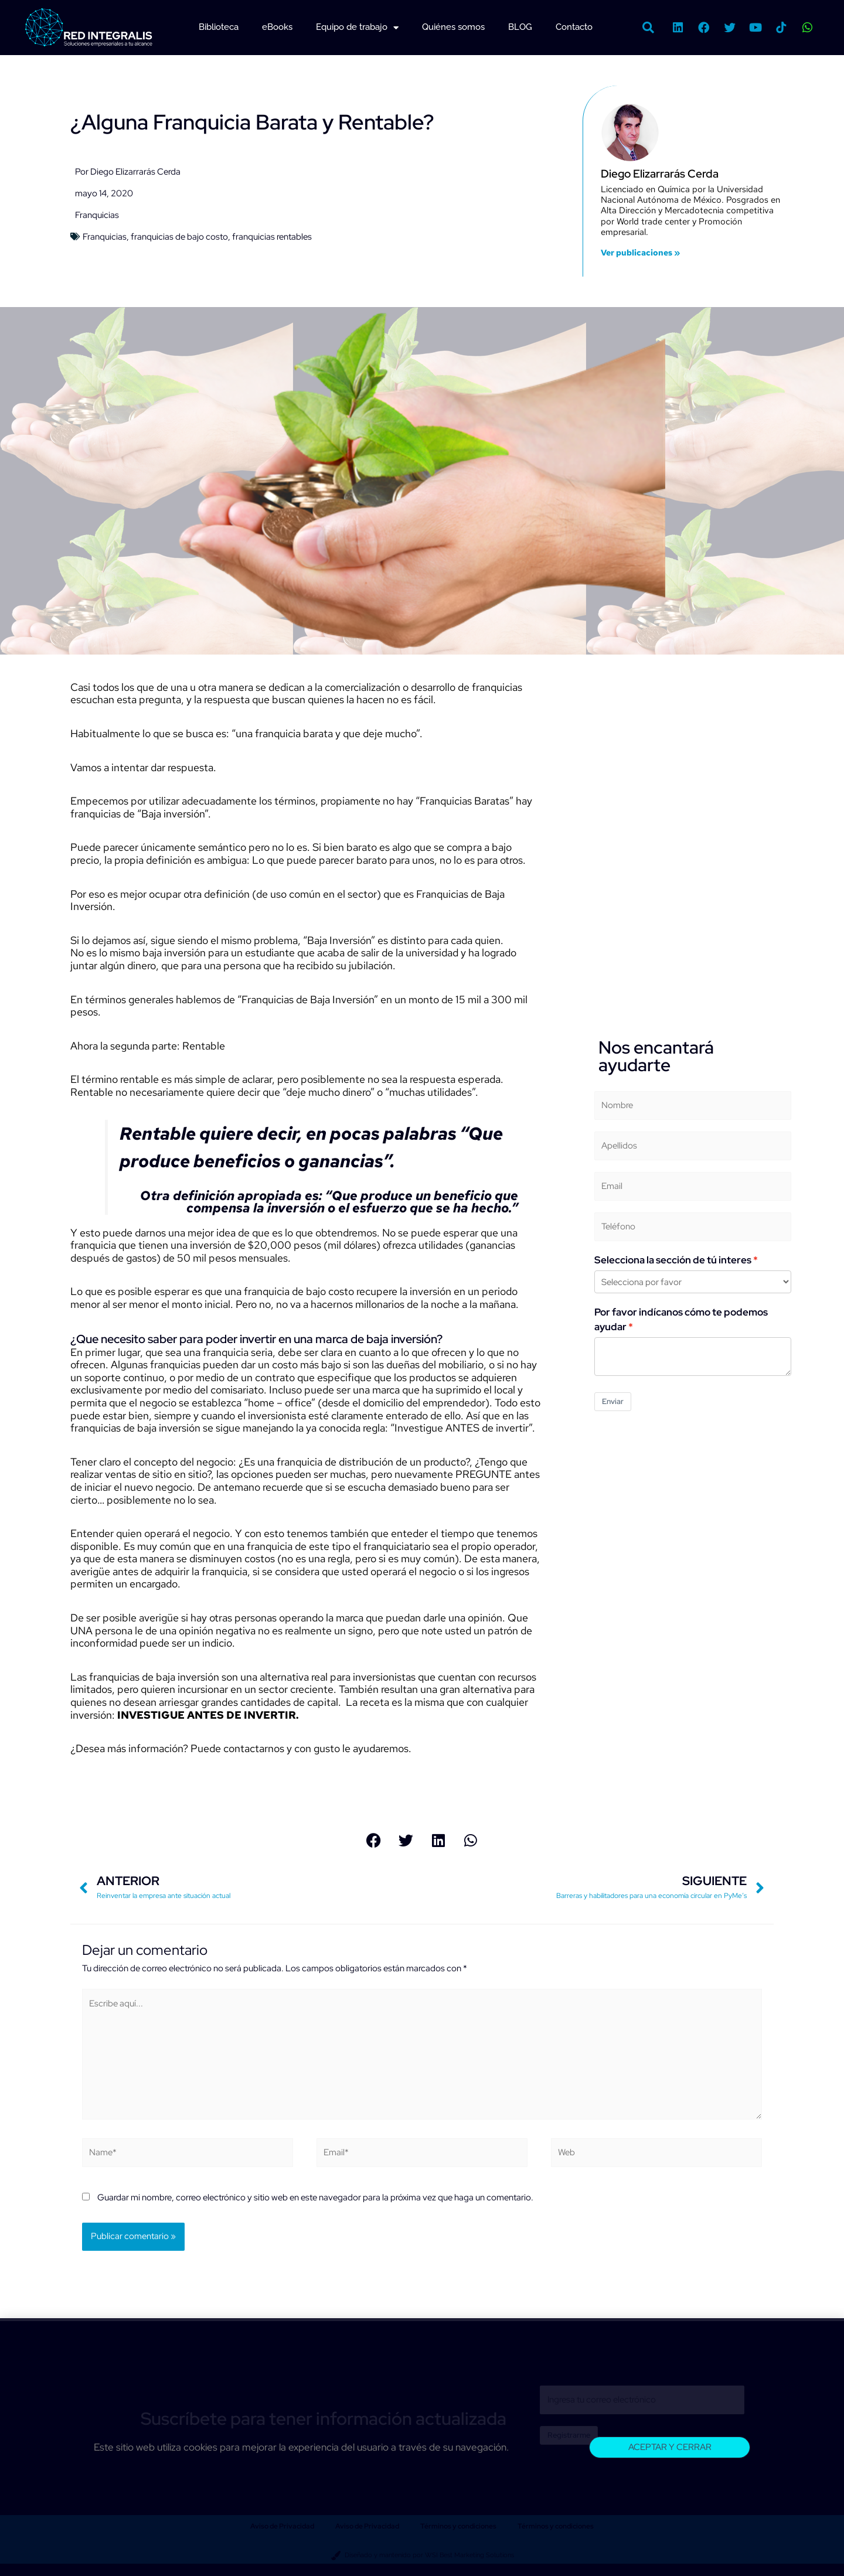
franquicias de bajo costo (179, 237)
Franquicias (97, 215)
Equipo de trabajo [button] (357, 28)
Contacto (574, 27)
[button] (648, 27)
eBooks (277, 27)
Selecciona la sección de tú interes (672, 1259)
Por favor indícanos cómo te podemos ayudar (681, 1319)
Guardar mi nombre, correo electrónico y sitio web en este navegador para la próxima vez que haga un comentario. (315, 2198)
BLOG (520, 27)
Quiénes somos (453, 27)
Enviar (613, 1401)
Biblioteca (219, 27)
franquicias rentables (272, 237)
